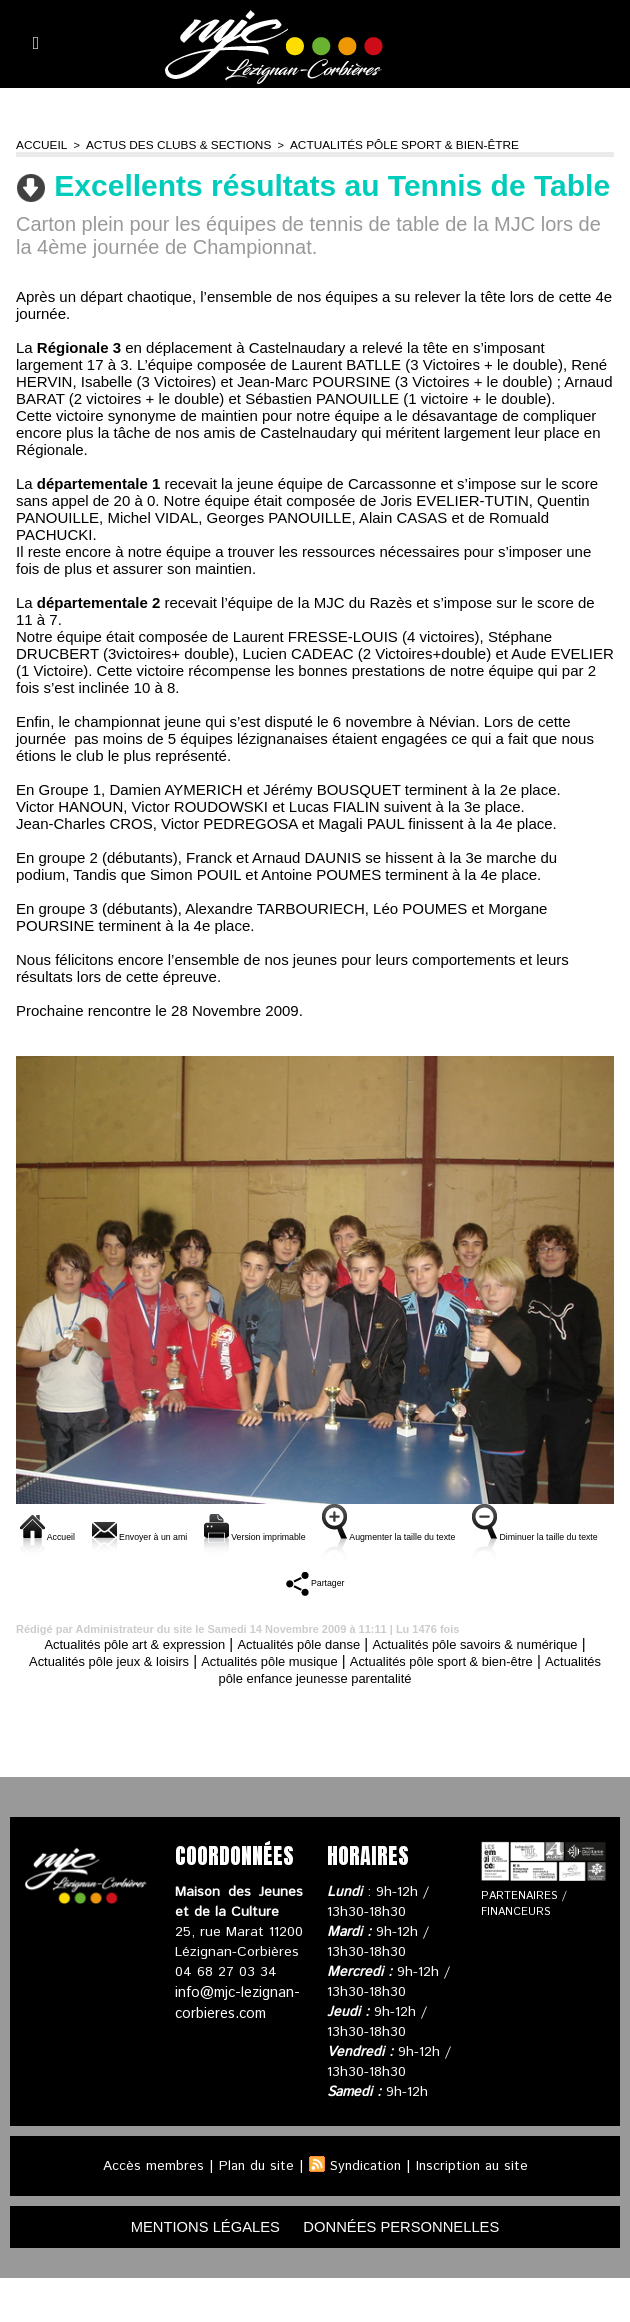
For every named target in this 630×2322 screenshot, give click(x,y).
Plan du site (253, 2208)
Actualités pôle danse (338, 1685)
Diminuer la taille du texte (300, 1602)
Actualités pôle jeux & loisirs (198, 1702)
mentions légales (195, 2269)
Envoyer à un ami (190, 1534)
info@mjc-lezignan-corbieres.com (236, 2044)
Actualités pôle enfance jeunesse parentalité (358, 1719)
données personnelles (410, 2269)
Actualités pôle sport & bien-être (378, 144)
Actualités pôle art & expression (151, 1685)
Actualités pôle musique (381, 1702)
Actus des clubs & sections (167, 144)
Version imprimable (358, 1534)
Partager (457, 1602)
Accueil (39, 144)
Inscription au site (475, 2208)
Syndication (365, 2208)
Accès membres (148, 2208)
